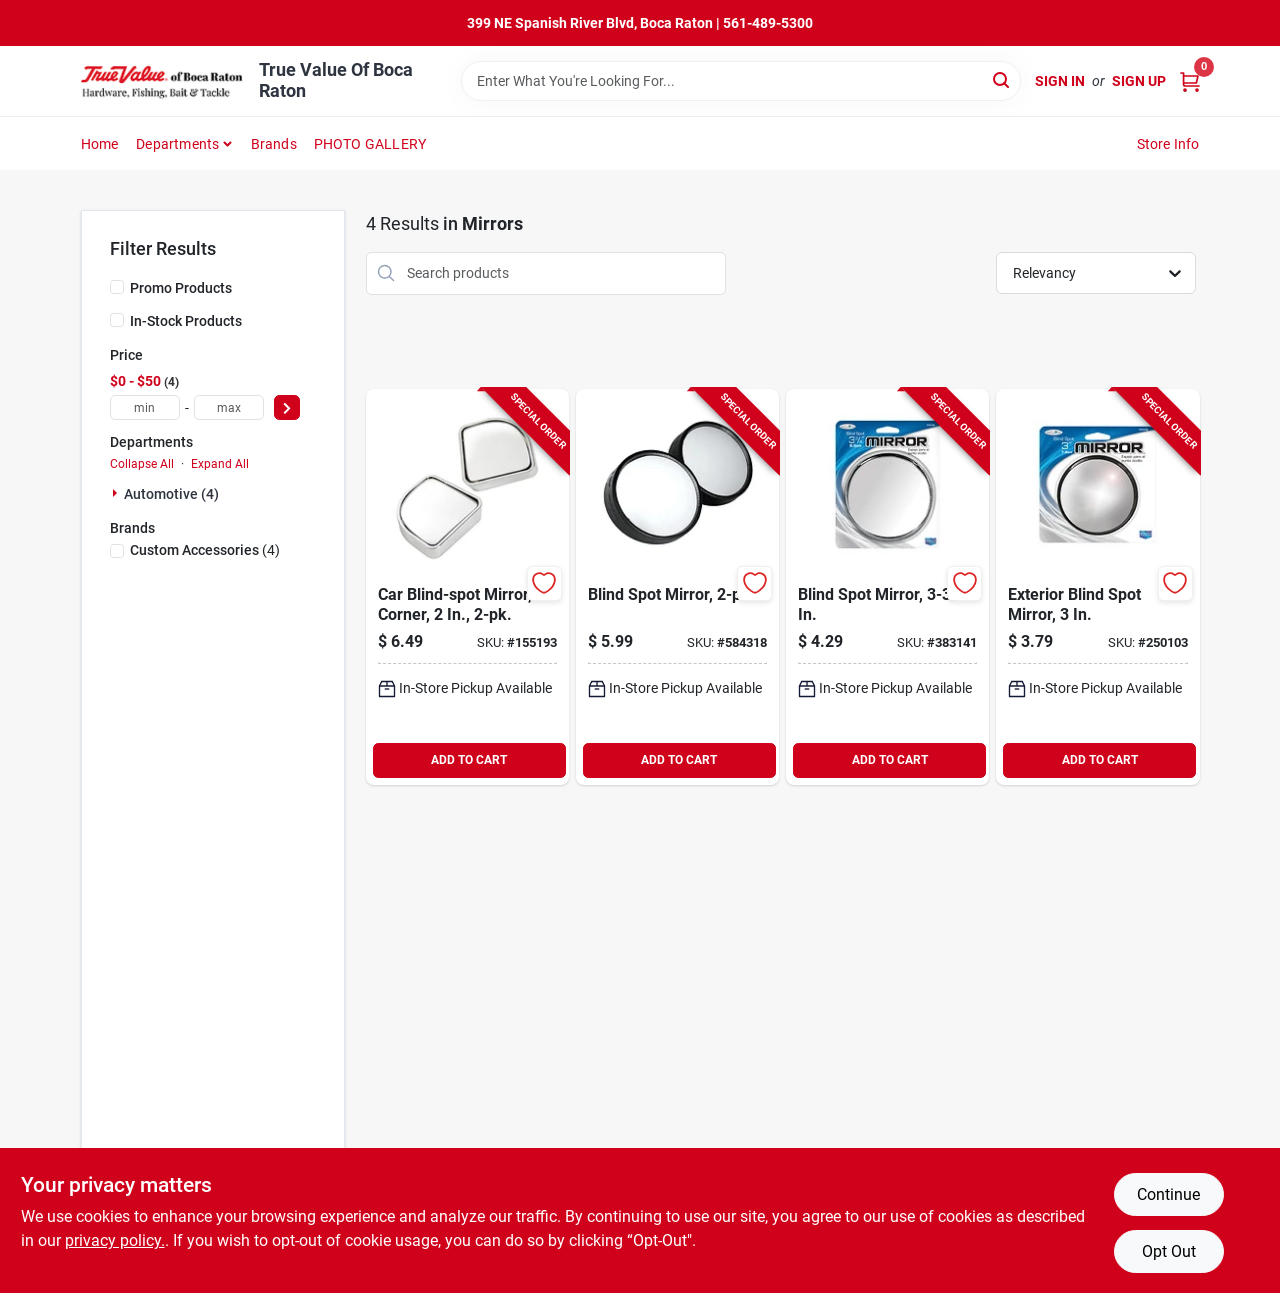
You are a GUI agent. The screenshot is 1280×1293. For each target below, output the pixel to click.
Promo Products (181, 288)
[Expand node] (117, 493)
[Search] (1002, 79)
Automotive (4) (171, 494)
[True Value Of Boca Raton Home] (163, 81)
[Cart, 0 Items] (1190, 81)
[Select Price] (287, 407)
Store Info (1168, 144)
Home (100, 144)
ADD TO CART (469, 760)
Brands (274, 144)
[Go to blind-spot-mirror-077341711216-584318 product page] (677, 587)
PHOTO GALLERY (370, 144)
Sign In (1060, 81)
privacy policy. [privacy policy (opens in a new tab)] (115, 1240)
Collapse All (142, 464)
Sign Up (1139, 81)
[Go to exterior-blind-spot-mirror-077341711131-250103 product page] (1097, 587)
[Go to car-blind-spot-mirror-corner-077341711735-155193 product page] (467, 587)
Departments (177, 144)
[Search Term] (741, 81)
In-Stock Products (186, 321)
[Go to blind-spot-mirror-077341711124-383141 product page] (887, 587)
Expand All (220, 464)
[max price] (229, 407)
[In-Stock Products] (117, 320)
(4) (205, 550)
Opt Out (1169, 1251)
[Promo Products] (117, 287)
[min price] (145, 407)
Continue (1168, 1194)
